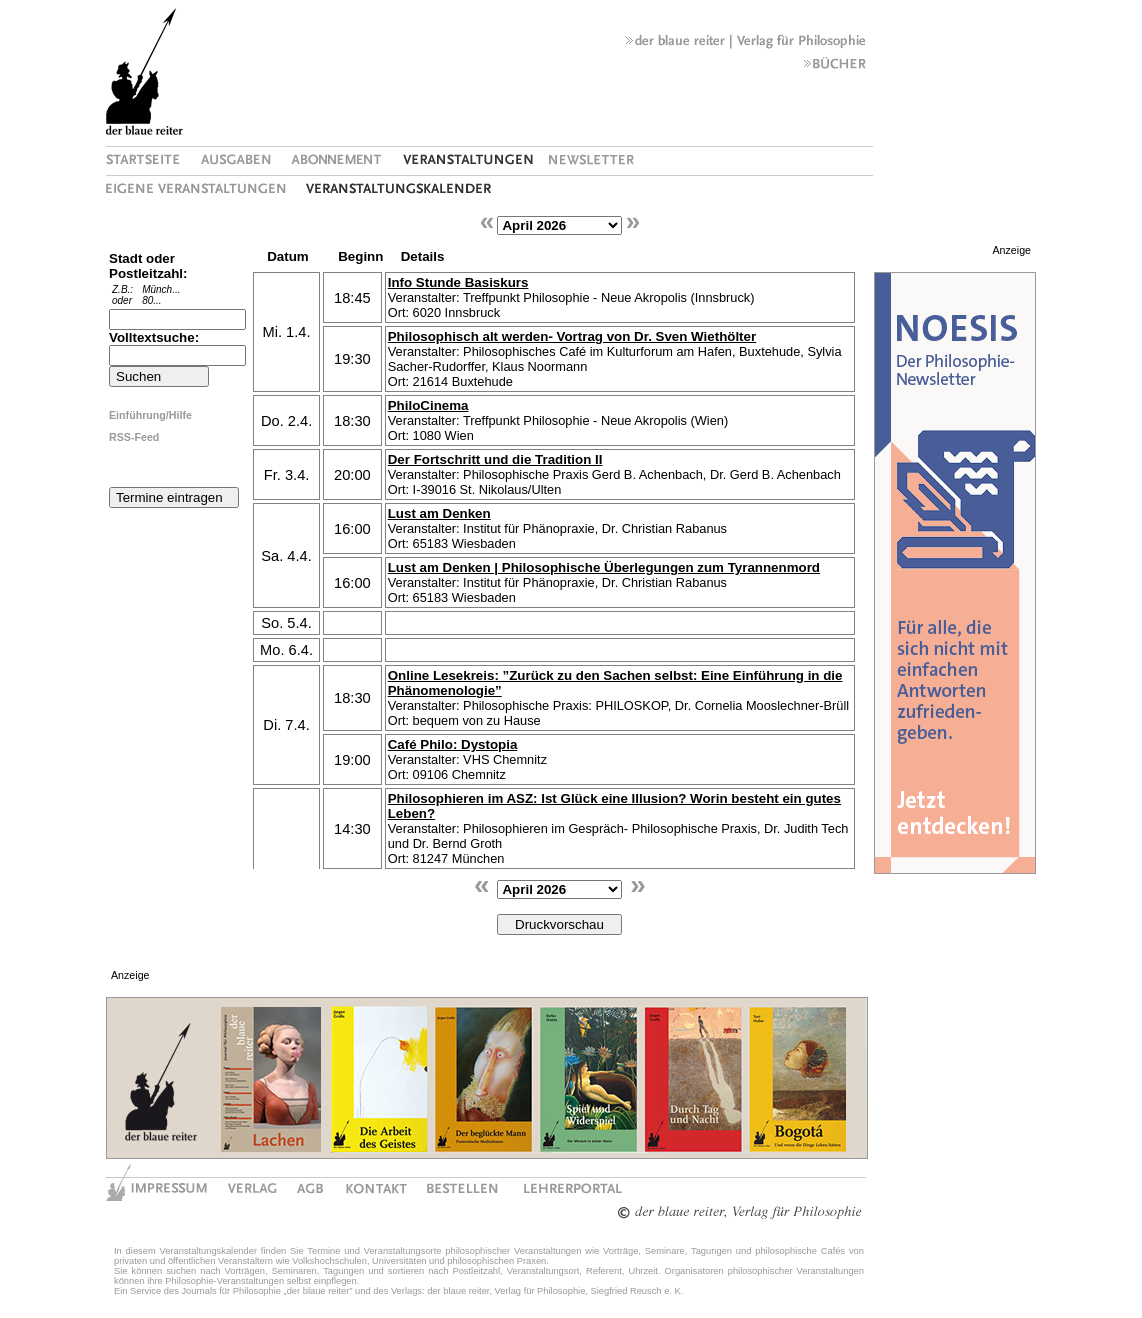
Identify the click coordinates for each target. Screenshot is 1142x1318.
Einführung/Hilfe (150, 415)
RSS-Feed (134, 437)
